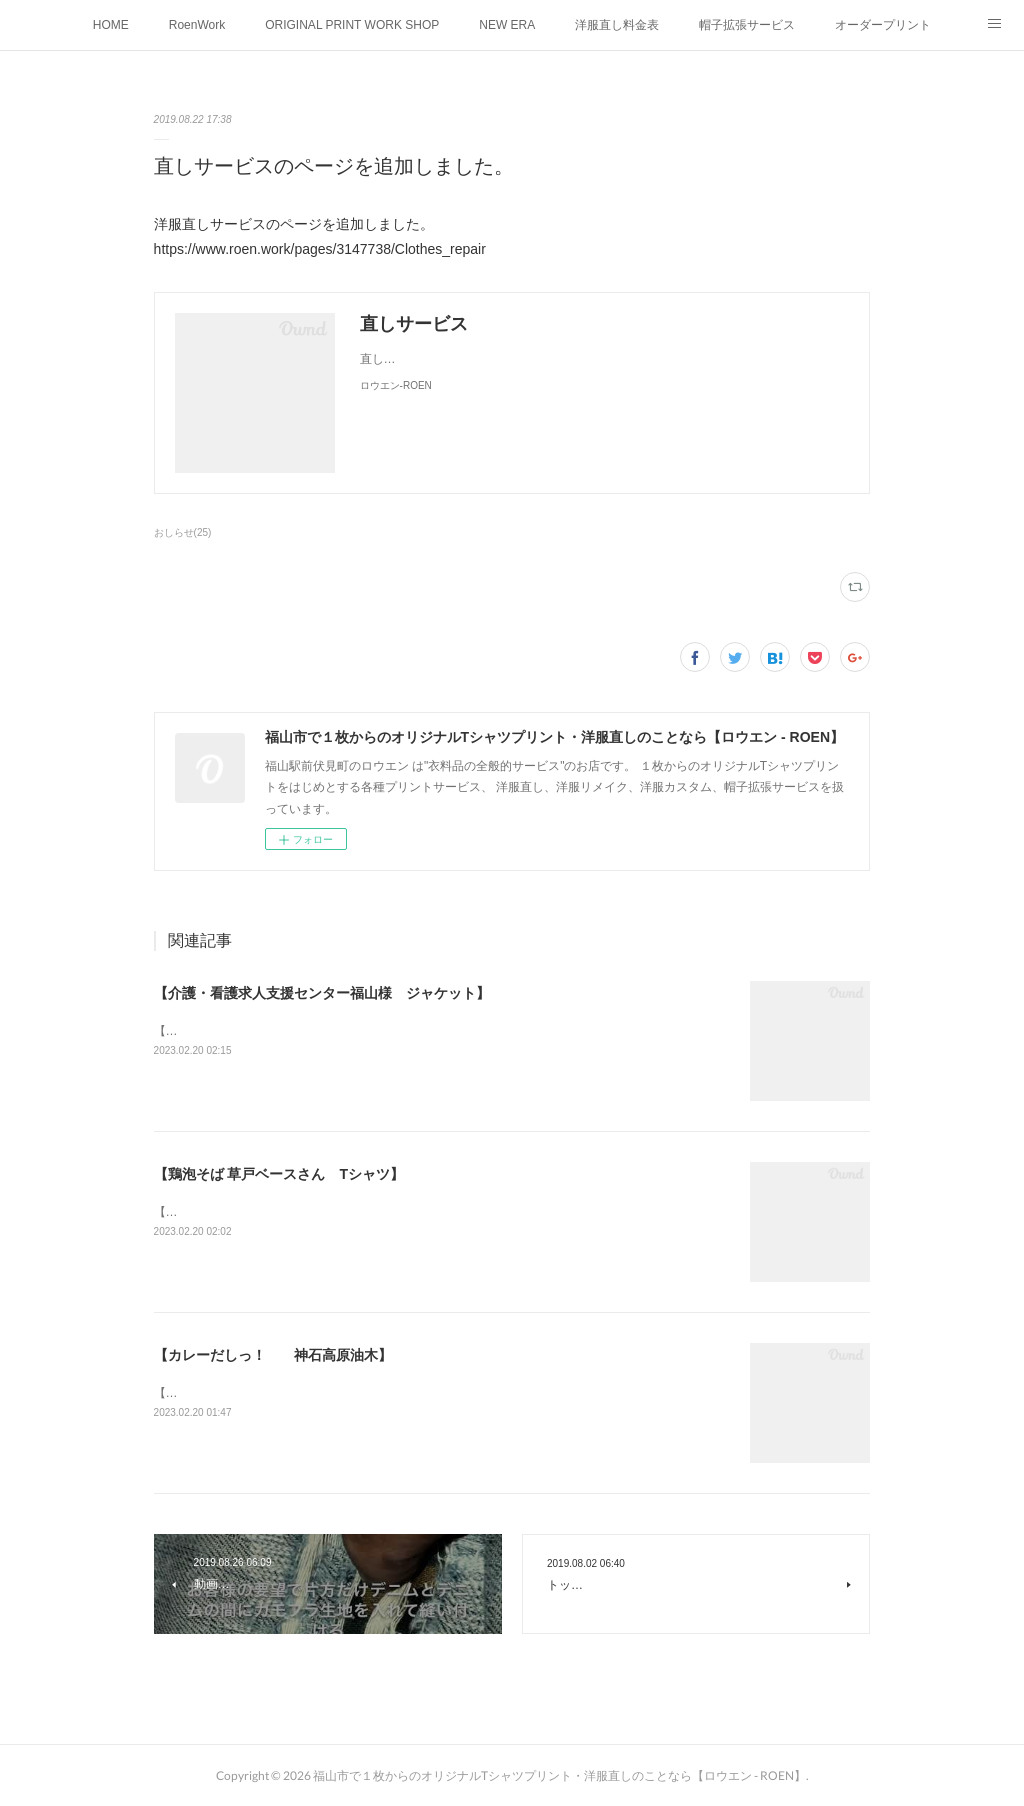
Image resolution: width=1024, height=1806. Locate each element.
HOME (111, 25)
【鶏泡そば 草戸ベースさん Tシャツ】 (279, 1174)
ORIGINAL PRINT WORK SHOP (352, 25)
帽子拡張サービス (747, 25)
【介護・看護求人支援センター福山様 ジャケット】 (322, 993)
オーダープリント (883, 25)
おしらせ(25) (183, 532)
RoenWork (197, 25)
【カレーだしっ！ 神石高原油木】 (273, 1355)
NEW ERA (507, 25)
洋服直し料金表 (617, 25)
